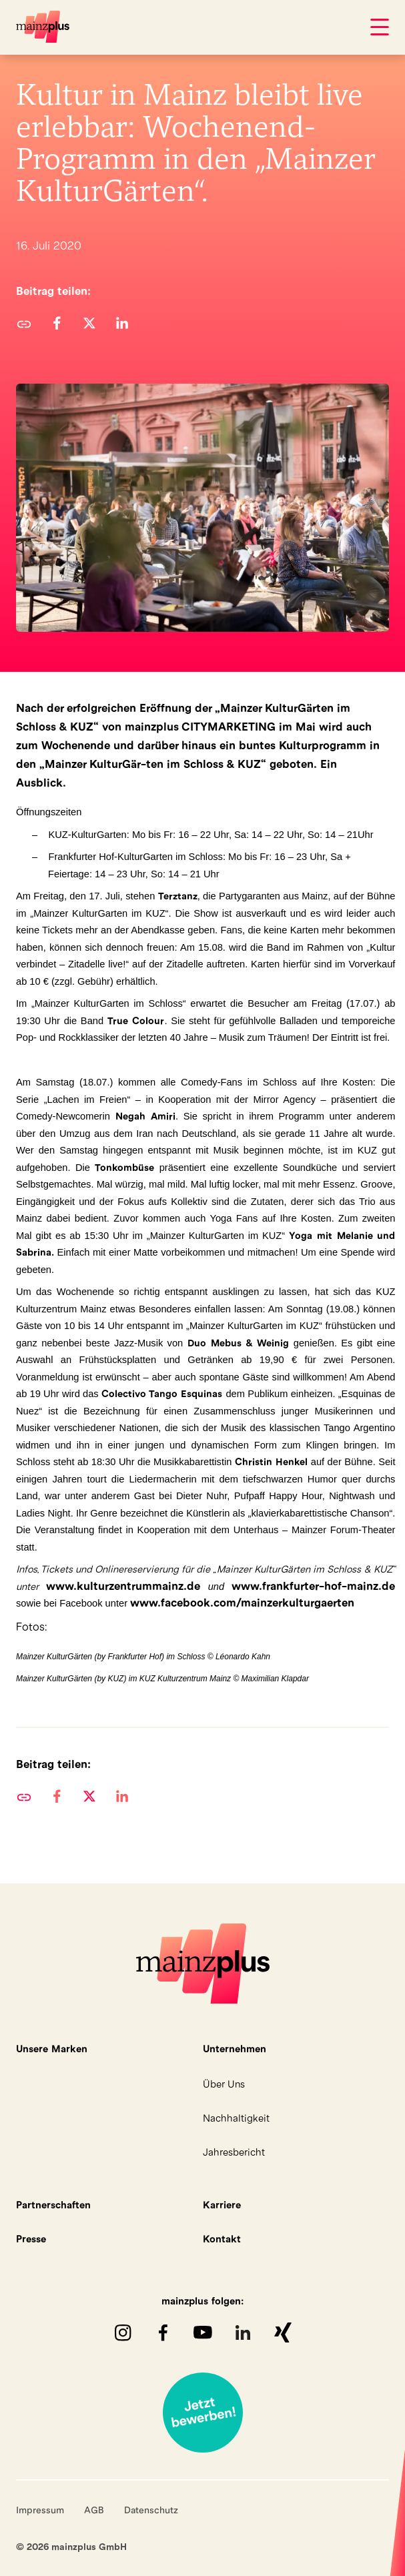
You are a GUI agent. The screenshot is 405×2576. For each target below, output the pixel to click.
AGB (94, 2509)
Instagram (123, 2332)
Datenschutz (151, 2509)
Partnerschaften (53, 2204)
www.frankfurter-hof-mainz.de (313, 1586)
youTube (203, 2332)
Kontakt (222, 2238)
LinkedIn (243, 2332)
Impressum (40, 2509)
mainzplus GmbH (42, 27)
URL (24, 323)
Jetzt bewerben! (203, 2413)
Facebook (163, 2332)
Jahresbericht (234, 2152)
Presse (31, 2238)
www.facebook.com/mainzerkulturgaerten (242, 1602)
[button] (56, 323)
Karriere (222, 2204)
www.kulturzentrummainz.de (123, 1586)
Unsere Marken (51, 2048)
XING (283, 2332)
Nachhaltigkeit (236, 2118)
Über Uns (224, 2084)
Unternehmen (234, 2048)
